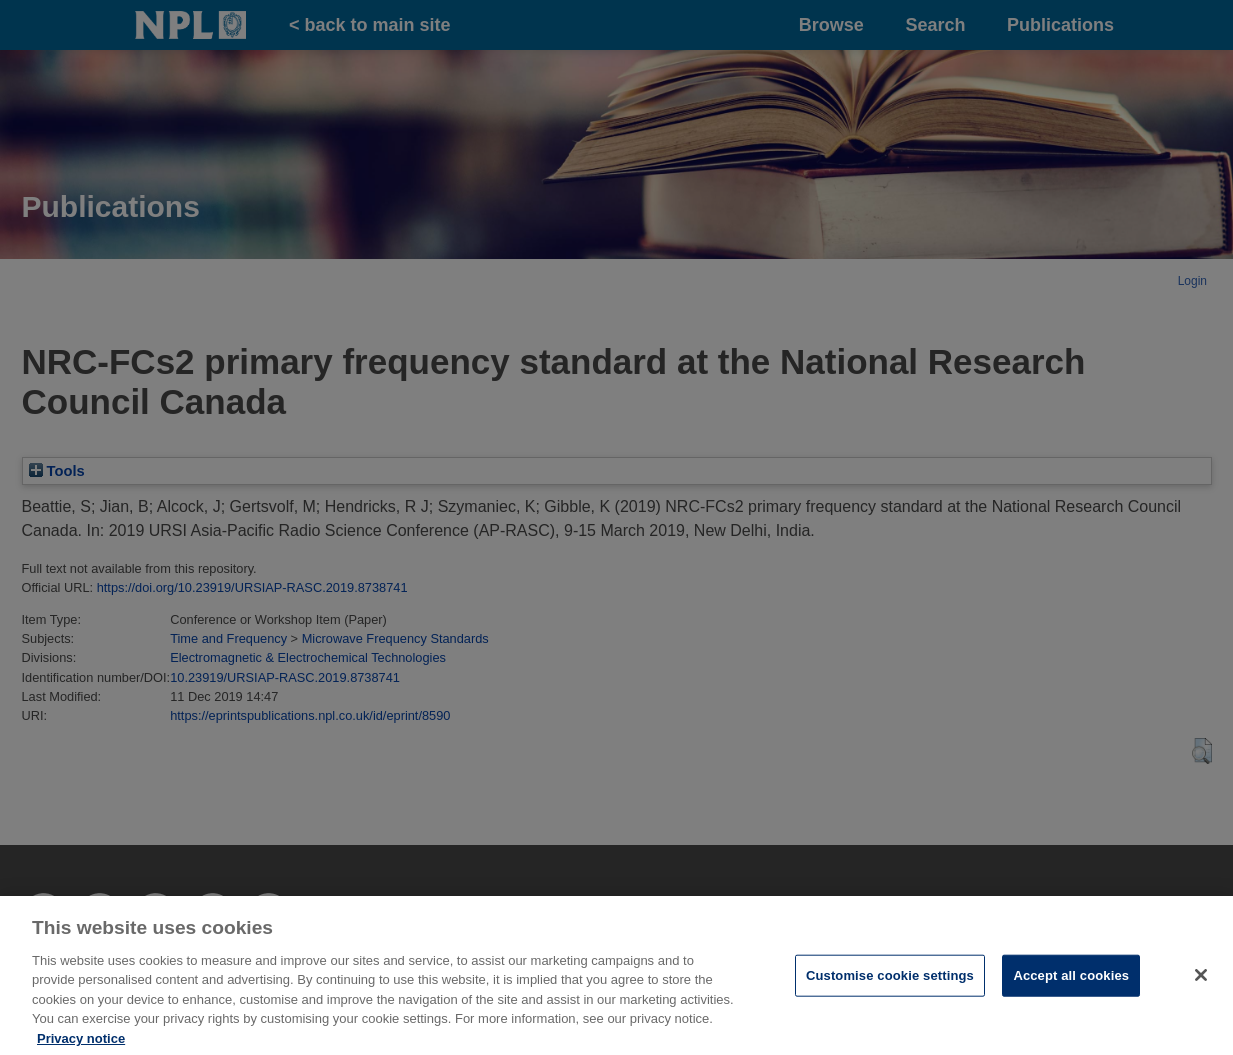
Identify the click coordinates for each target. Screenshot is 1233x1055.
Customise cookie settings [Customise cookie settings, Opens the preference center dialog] (890, 986)
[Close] (1201, 986)
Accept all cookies (1071, 986)
